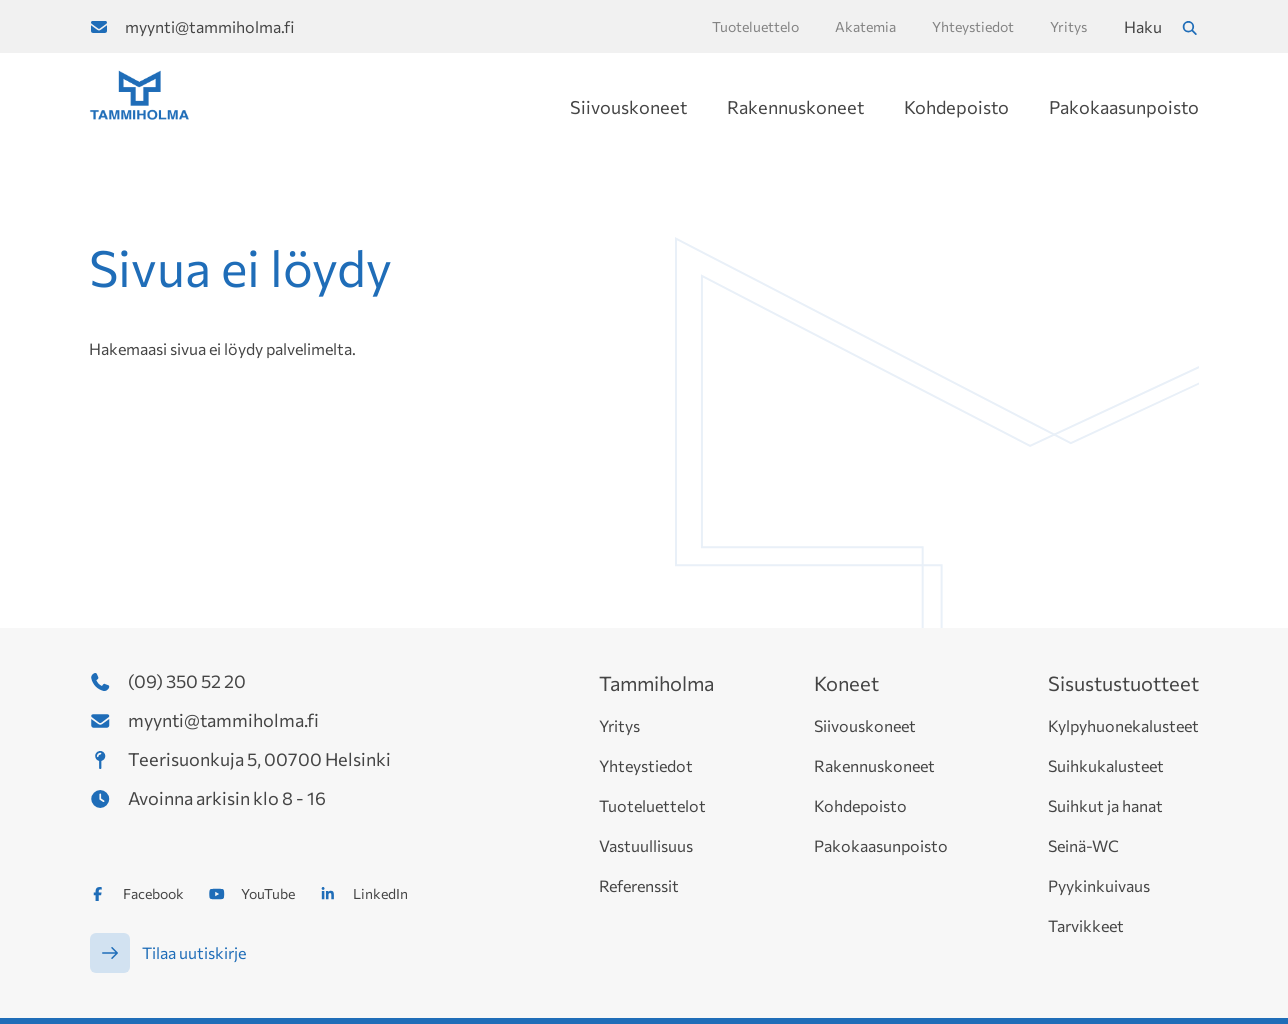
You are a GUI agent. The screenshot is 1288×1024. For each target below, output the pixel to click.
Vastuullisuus (646, 845)
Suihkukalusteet (1106, 765)
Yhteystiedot (646, 765)
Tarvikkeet (1086, 925)
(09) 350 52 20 (187, 681)
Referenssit (639, 885)
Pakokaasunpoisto (1124, 107)
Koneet (846, 683)
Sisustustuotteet (1123, 683)
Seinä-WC (1083, 845)
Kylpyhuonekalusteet (1123, 725)
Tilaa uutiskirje (194, 952)
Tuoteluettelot (652, 805)
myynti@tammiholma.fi (209, 26)
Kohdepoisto (956, 107)
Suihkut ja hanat (1105, 805)
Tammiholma (656, 683)
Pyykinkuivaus (1099, 885)
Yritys (619, 725)
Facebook (153, 893)
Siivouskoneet (628, 107)
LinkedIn (380, 893)
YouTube (268, 893)
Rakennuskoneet (795, 107)
